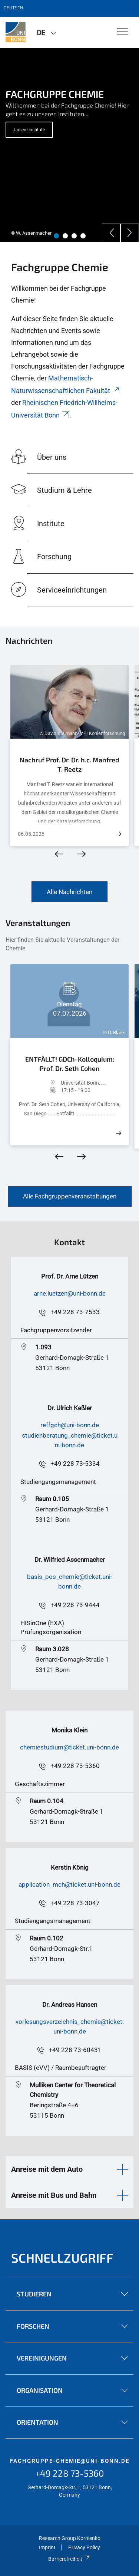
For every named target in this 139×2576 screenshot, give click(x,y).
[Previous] (111, 233)
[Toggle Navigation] (122, 31)
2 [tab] (65, 235)
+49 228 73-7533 (75, 1312)
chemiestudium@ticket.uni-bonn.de (69, 1747)
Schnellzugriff (62, 2257)
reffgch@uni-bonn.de (69, 1425)
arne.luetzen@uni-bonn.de (70, 1293)
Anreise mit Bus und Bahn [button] (53, 2195)
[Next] (129, 233)
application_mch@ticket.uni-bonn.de (69, 1884)
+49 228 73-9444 (75, 1605)
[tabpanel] (69, 145)
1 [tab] (56, 235)
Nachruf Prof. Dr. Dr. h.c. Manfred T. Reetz (69, 765)
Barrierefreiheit (69, 2559)
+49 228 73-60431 (75, 2050)
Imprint (47, 2547)
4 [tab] (83, 235)
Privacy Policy (84, 2547)
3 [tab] (74, 235)
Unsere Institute (29, 129)
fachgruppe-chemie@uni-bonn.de (69, 2461)
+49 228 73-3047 (75, 1903)
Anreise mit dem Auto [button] (47, 2169)
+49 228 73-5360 (75, 1765)
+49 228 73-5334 (75, 1463)
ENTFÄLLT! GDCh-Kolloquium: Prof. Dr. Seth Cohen (69, 1064)
